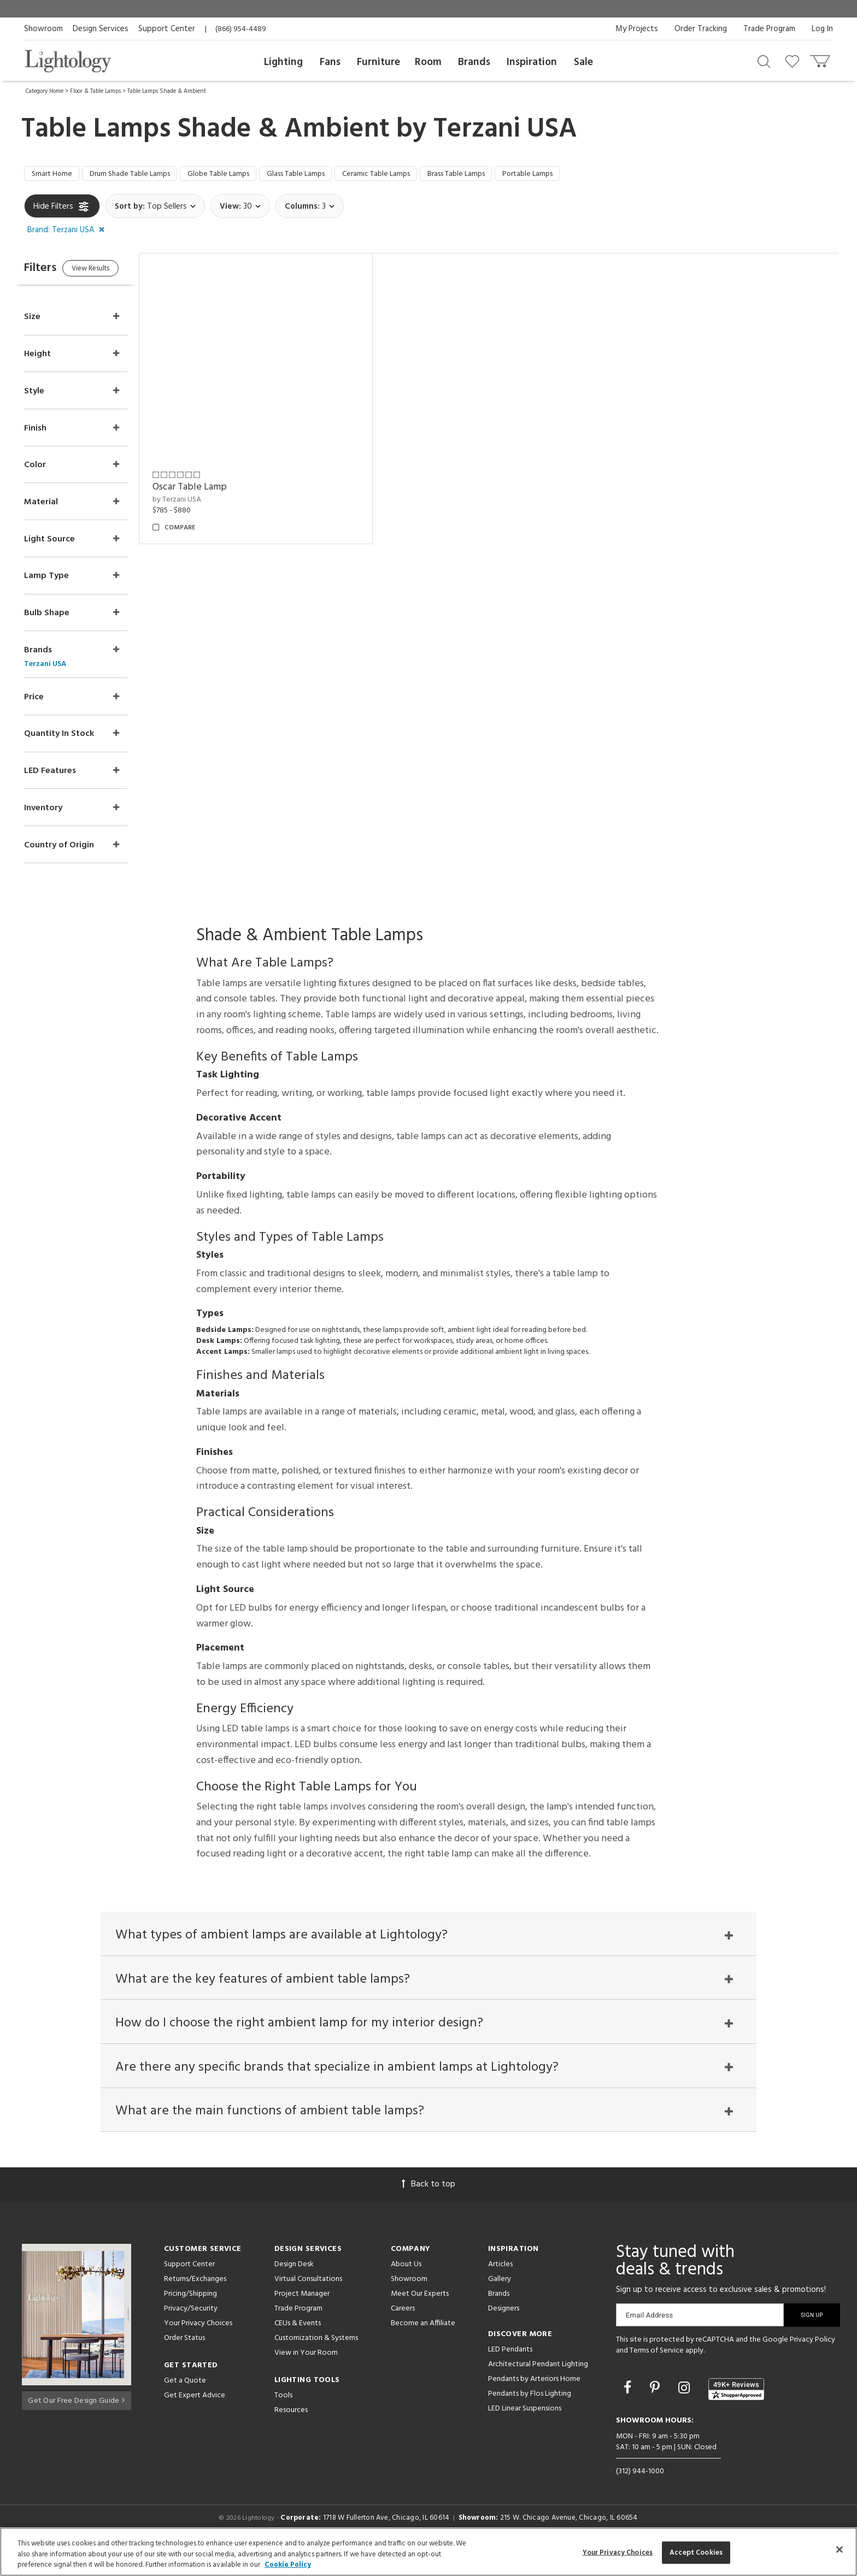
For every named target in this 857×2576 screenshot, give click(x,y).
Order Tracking (700, 29)
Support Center (166, 29)
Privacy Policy (812, 2362)
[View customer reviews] (736, 2411)
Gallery (499, 2301)
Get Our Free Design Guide (76, 2420)
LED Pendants (510, 2372)
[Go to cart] (821, 59)
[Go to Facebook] (629, 2411)
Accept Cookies (696, 2552)
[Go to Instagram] (686, 2411)
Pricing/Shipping (190, 2316)
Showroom (43, 29)
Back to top (428, 2207)
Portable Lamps (593, 175)
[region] (428, 2551)
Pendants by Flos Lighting (529, 2416)
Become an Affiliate (423, 2345)
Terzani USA (505, 129)
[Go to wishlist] (794, 61)
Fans (330, 62)
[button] (68, 233)
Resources (291, 2432)
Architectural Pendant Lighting (538, 2386)
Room (428, 62)
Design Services (100, 29)
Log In (822, 29)
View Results (115, 273)
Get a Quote (185, 2403)
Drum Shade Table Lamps (142, 175)
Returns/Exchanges (195, 2301)
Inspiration (532, 62)
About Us (406, 2286)
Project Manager (302, 2316)
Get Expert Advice (194, 2418)
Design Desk (294, 2286)
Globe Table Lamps (242, 175)
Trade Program (769, 29)
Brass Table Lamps (511, 175)
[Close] (839, 2549)
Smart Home (55, 175)
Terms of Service (657, 2372)
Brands (474, 62)
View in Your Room (306, 2375)
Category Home (44, 91)
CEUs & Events (297, 2345)
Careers (403, 2331)
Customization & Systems (316, 2360)
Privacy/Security (191, 2331)
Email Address (649, 2337)
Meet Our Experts (420, 2316)
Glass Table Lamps (329, 175)
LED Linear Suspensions (524, 2431)
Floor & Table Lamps (95, 91)
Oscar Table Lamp (211, 490)
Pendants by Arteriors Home (534, 2401)
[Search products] (764, 61)
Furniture (378, 62)
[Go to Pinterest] (656, 2411)
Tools (283, 2418)
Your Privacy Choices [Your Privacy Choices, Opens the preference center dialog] (618, 2552)
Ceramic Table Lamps (420, 175)
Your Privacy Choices (198, 2346)
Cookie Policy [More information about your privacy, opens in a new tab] (288, 2565)
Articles (500, 2286)
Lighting (283, 62)
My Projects (636, 29)
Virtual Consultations (308, 2301)
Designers (503, 2331)
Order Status (184, 2360)
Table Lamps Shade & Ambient (166, 91)
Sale (583, 62)
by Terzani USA (198, 502)
